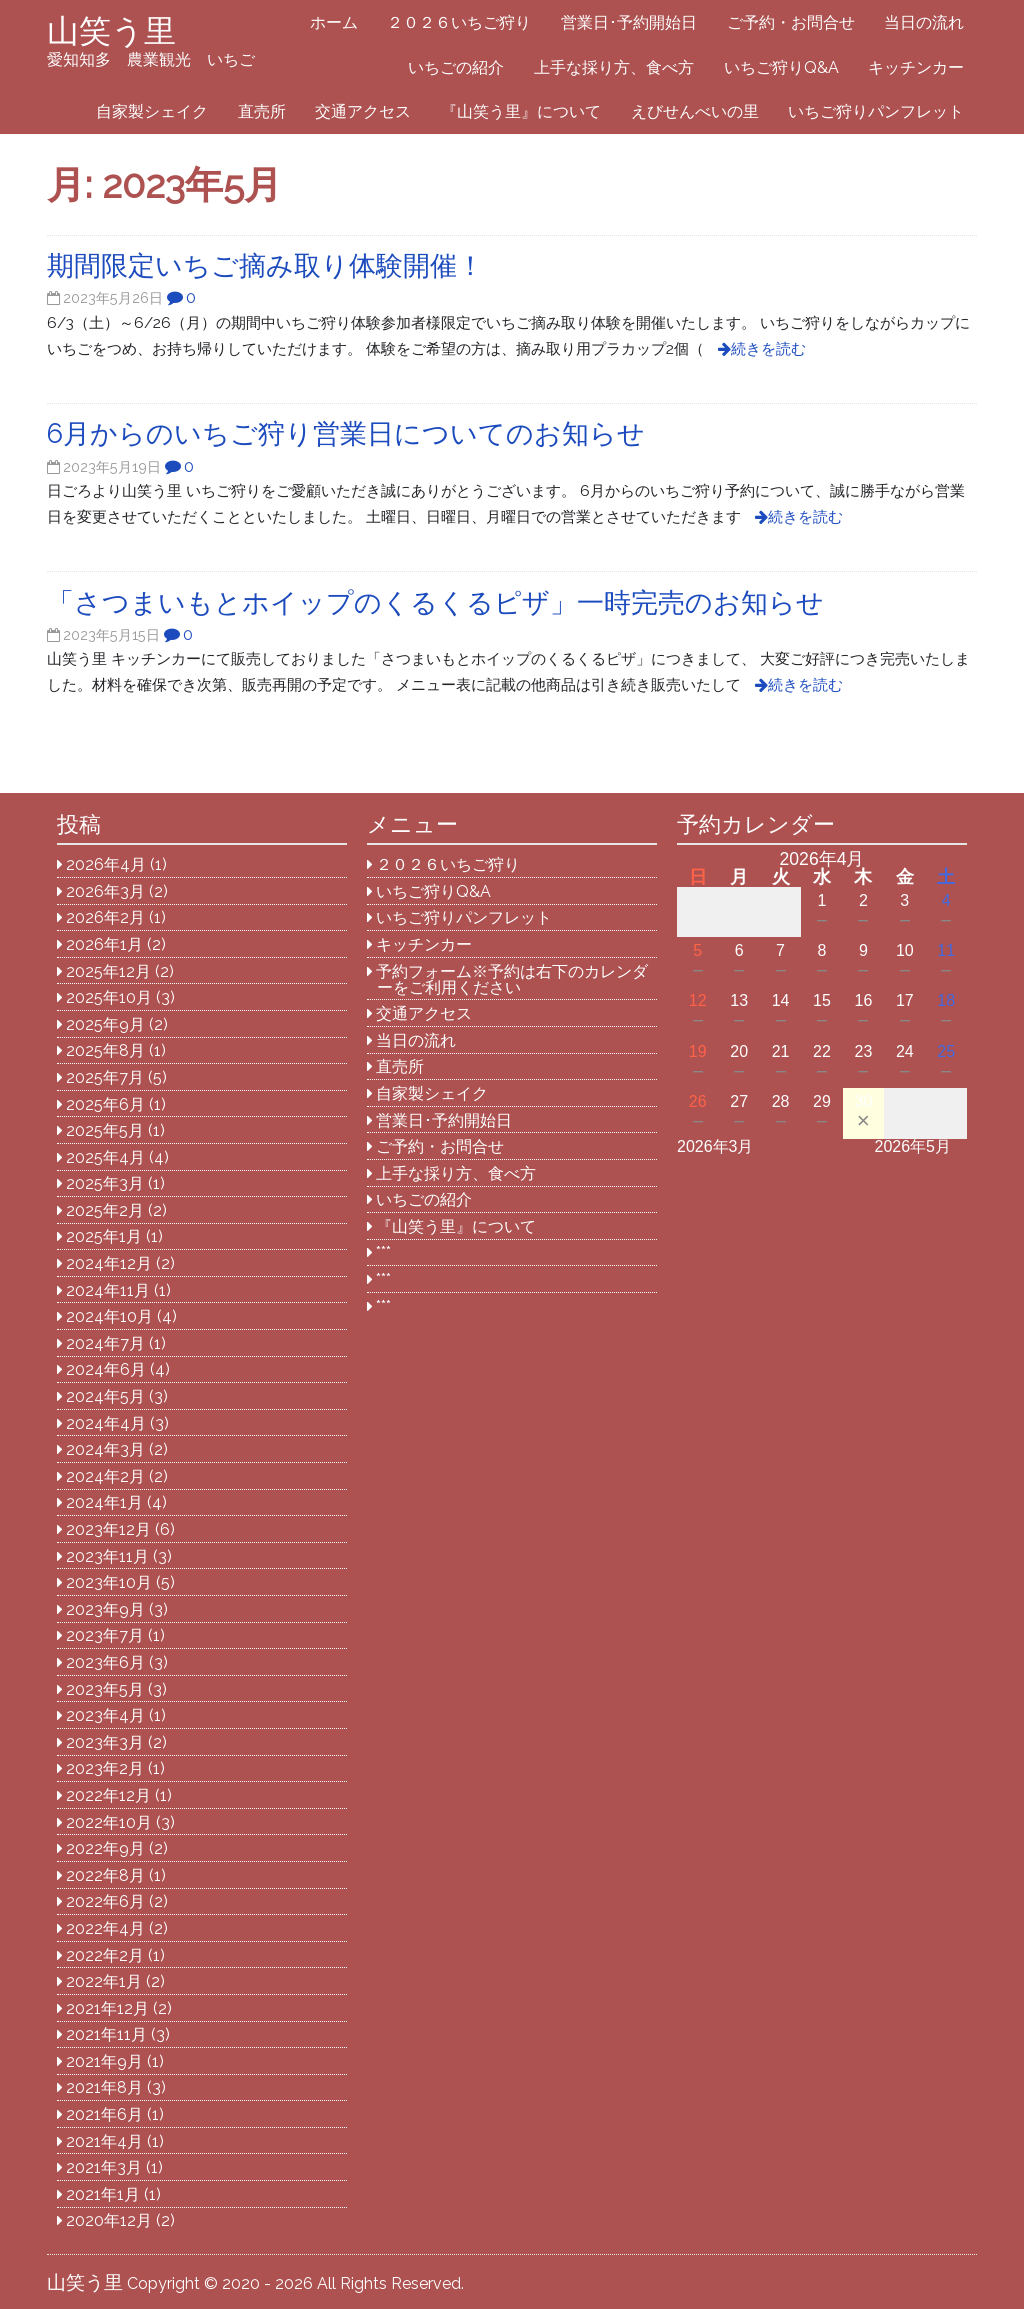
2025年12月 (108, 971)
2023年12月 (108, 1529)
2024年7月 (105, 1343)
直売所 (262, 111)
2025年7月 (105, 1077)
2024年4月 (106, 1423)
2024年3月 (105, 1449)
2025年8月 (105, 1050)
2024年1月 (104, 1502)
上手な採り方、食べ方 (614, 67)
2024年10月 (109, 1316)
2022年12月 (108, 1795)
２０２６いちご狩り (459, 22)
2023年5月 (105, 1689)
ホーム (334, 22)
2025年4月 (105, 1157)
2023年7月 (105, 1635)
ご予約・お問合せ (791, 22)
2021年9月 (104, 2061)
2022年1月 (104, 1981)
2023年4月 (105, 1715)
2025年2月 (105, 1210)
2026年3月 (105, 891)
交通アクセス (363, 111)
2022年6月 (105, 1901)
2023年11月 (107, 1556)
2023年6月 (105, 1662)
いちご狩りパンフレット (876, 111)
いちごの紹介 (456, 67)
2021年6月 (104, 2114)
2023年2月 (105, 1768)
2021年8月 (104, 2087)
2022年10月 (109, 1822)
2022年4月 (105, 1928)
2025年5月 (105, 1130)
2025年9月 (105, 1024)
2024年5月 (105, 1396)
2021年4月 (104, 2141)
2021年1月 (103, 2194)
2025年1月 (104, 1236)
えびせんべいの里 (695, 111)
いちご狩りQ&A (781, 67)
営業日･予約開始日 (629, 22)
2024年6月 (106, 1369)
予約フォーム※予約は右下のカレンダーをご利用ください (512, 979)
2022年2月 (105, 1955)
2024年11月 (108, 1290)
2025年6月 (105, 1104)
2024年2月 (105, 1476)
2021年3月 (104, 2167)
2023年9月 (105, 1609)
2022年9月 (105, 1848)
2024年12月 (109, 1263)
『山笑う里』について (521, 111)
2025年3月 (105, 1183)
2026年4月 (106, 864)
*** (383, 1252)
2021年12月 (107, 2008)
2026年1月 (104, 944)
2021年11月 (106, 2034)
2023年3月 (105, 1742)
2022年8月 (105, 1875)
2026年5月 (913, 1146)
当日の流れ (924, 22)
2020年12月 (109, 2220)
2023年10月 (109, 1582)
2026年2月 (105, 917)
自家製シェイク (152, 111)
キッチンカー (916, 67)
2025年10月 (109, 997)
